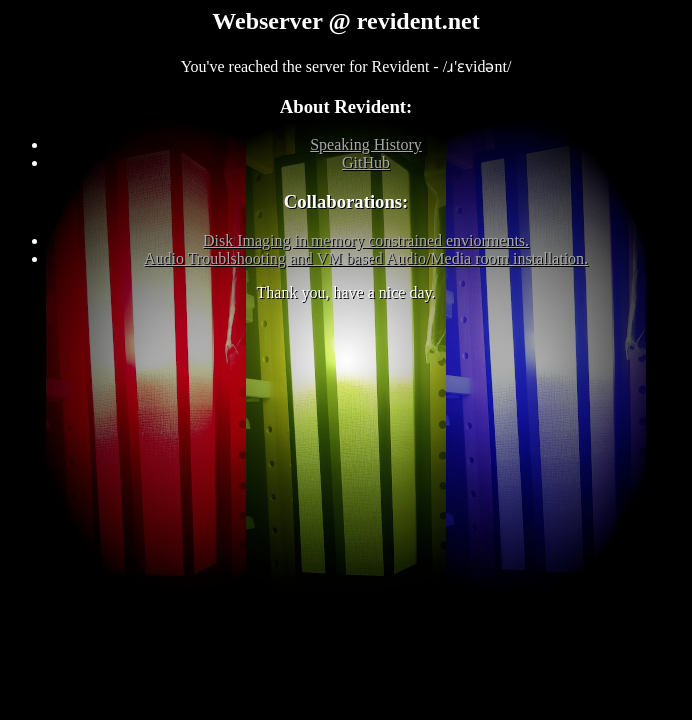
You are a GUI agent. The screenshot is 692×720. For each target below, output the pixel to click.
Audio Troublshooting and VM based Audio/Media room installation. (366, 258)
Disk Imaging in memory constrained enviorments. (366, 240)
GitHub (366, 162)
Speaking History (366, 144)
